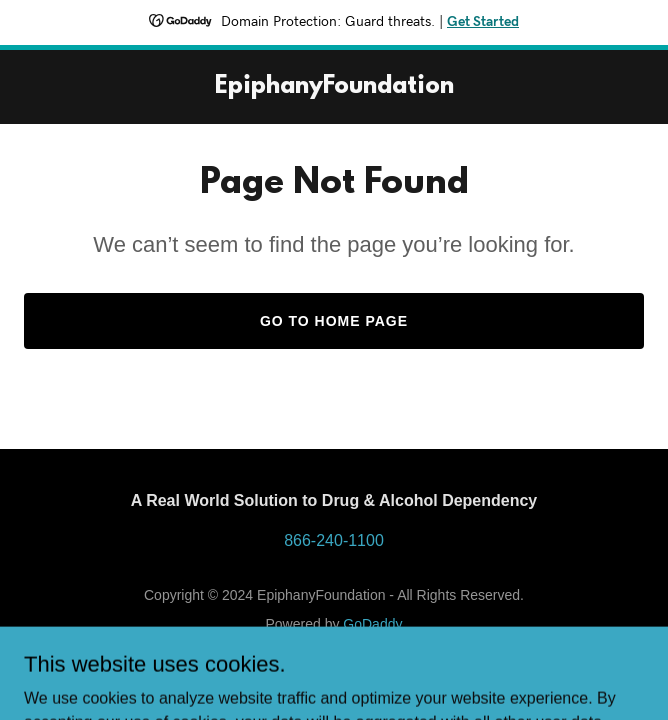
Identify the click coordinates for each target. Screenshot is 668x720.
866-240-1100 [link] (334, 540)
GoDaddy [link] (372, 624)
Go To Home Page (334, 321)
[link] (334, 87)
